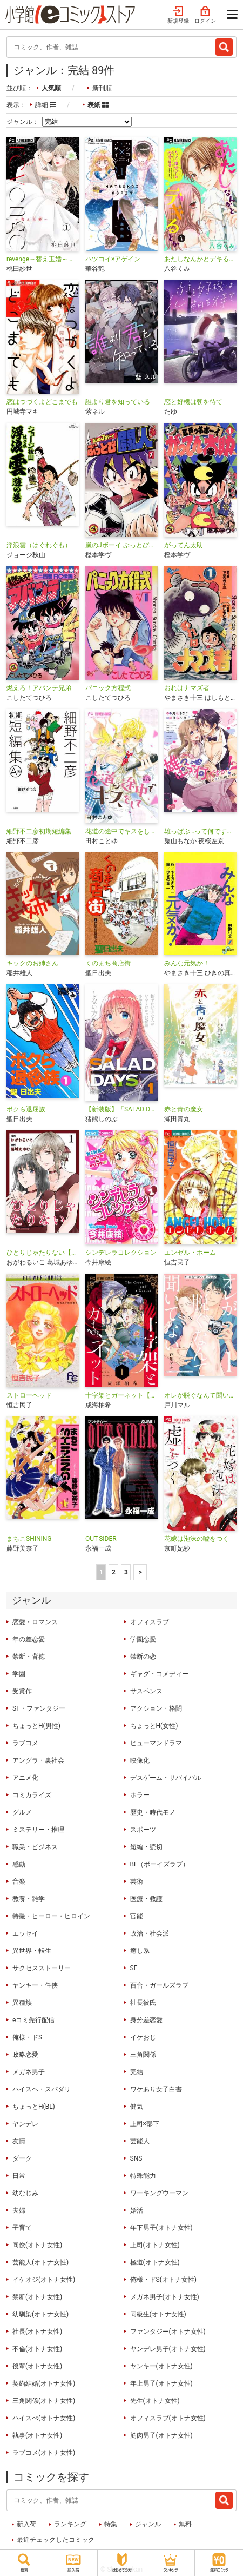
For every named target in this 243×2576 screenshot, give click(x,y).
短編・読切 (146, 1847)
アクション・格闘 (156, 1708)
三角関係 (143, 2054)
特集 (110, 2524)
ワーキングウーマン (159, 2193)
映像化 (140, 1760)
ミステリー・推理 (38, 1829)
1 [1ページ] (101, 1572)
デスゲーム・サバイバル (165, 1778)
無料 (185, 2524)
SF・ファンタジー (38, 1708)
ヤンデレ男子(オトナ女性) (168, 2349)
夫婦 (18, 2210)
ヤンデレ (25, 2124)
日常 (18, 2176)
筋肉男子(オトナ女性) (161, 2435)
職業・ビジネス (35, 1847)
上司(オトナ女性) (155, 2245)
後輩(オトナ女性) (37, 2366)
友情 (18, 2141)
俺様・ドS (27, 2037)
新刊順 (102, 88)
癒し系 (140, 1951)
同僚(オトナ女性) (37, 2245)
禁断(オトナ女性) (37, 2297)
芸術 (136, 1881)
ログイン (205, 15)
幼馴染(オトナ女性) (40, 2314)
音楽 (18, 1881)
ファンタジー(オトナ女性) (168, 2331)
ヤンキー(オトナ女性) (161, 2366)
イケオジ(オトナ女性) (43, 2279)
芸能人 (140, 2141)
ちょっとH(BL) (33, 2106)
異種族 (22, 2003)
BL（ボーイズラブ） (160, 1864)
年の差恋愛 (28, 1639)
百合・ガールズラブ (159, 1985)
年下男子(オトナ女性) (161, 2227)
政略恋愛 (25, 2054)
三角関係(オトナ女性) (43, 2401)
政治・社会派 (149, 1933)
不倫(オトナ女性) (37, 2349)
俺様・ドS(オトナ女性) (163, 2279)
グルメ (22, 1812)
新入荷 (26, 2524)
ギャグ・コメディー (159, 1674)
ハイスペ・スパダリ (41, 2089)
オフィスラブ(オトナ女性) (168, 2418)
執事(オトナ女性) (37, 2435)
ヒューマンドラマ (156, 1743)
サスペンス (146, 1691)
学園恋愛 (143, 1639)
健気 (136, 2106)
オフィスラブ (149, 1622)
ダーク (22, 2158)
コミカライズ (31, 1795)
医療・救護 (146, 1899)
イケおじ (143, 2037)
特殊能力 (143, 2176)
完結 (136, 2072)
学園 (18, 1674)
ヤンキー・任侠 (35, 1985)
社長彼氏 (143, 2003)
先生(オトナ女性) (155, 2401)
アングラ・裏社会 (38, 1760)
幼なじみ (25, 2193)
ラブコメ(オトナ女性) (43, 2452)
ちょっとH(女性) (154, 1726)
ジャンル (148, 2524)
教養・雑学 (28, 1899)
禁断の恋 (143, 1656)
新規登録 (178, 15)
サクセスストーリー (41, 1968)
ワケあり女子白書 (156, 2089)
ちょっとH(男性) (36, 1726)
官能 (136, 1916)
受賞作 (22, 1691)
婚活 (136, 2210)
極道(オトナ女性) (155, 2262)
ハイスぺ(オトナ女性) (43, 2418)
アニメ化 (25, 1778)
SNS (136, 2158)
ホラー (140, 1795)
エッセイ (25, 1933)
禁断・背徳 (28, 1656)
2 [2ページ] (114, 1572)
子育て (22, 2227)
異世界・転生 (31, 1951)
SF (134, 1968)
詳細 (45, 105)
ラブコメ (25, 1743)
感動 (18, 1864)
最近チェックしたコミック (55, 2540)
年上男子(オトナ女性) (161, 2383)
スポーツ (143, 1829)
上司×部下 (144, 2124)
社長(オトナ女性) (37, 2331)
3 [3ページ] (126, 1572)
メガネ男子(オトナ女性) (164, 2297)
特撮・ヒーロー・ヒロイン (51, 1916)
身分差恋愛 (146, 2020)
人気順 (51, 88)
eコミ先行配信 (33, 2020)
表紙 (98, 105)
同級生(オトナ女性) (158, 2314)
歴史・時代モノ (153, 1812)
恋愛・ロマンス (35, 1622)
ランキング (70, 2524)
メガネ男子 (28, 2072)
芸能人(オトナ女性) (40, 2262)
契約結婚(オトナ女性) (43, 2383)
